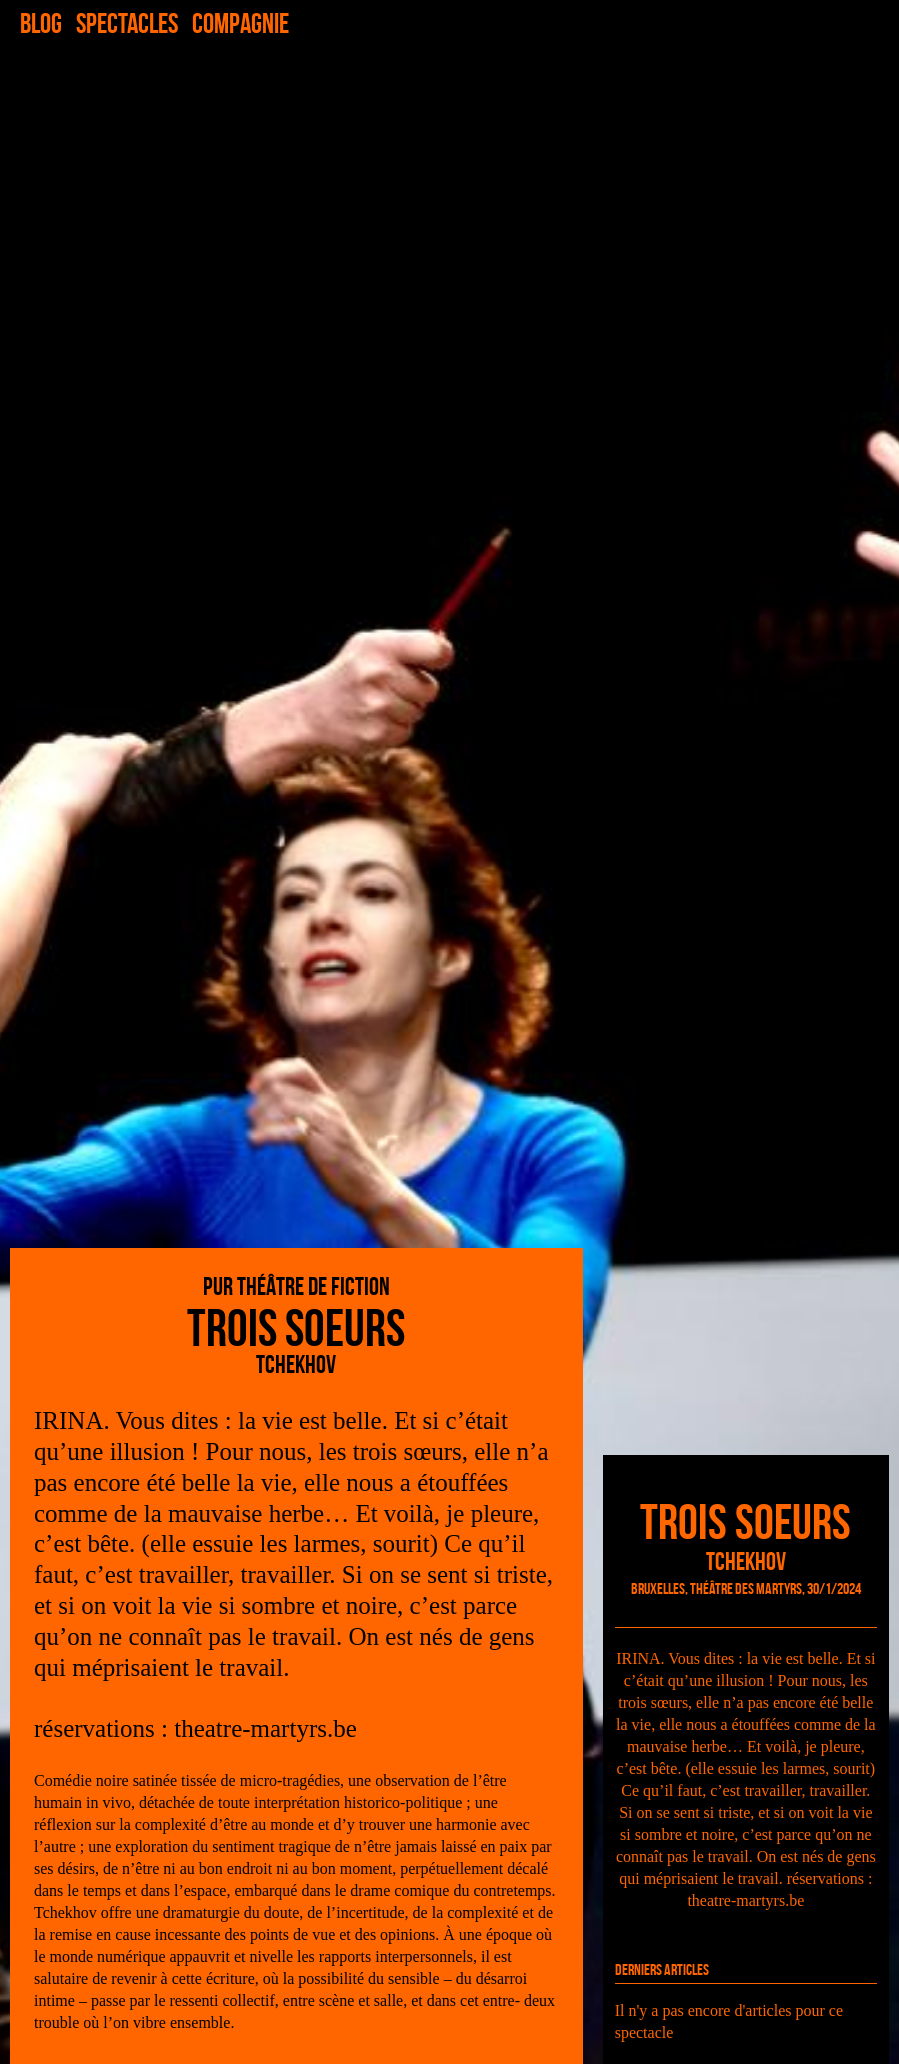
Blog (41, 24)
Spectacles (127, 24)
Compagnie (240, 24)
